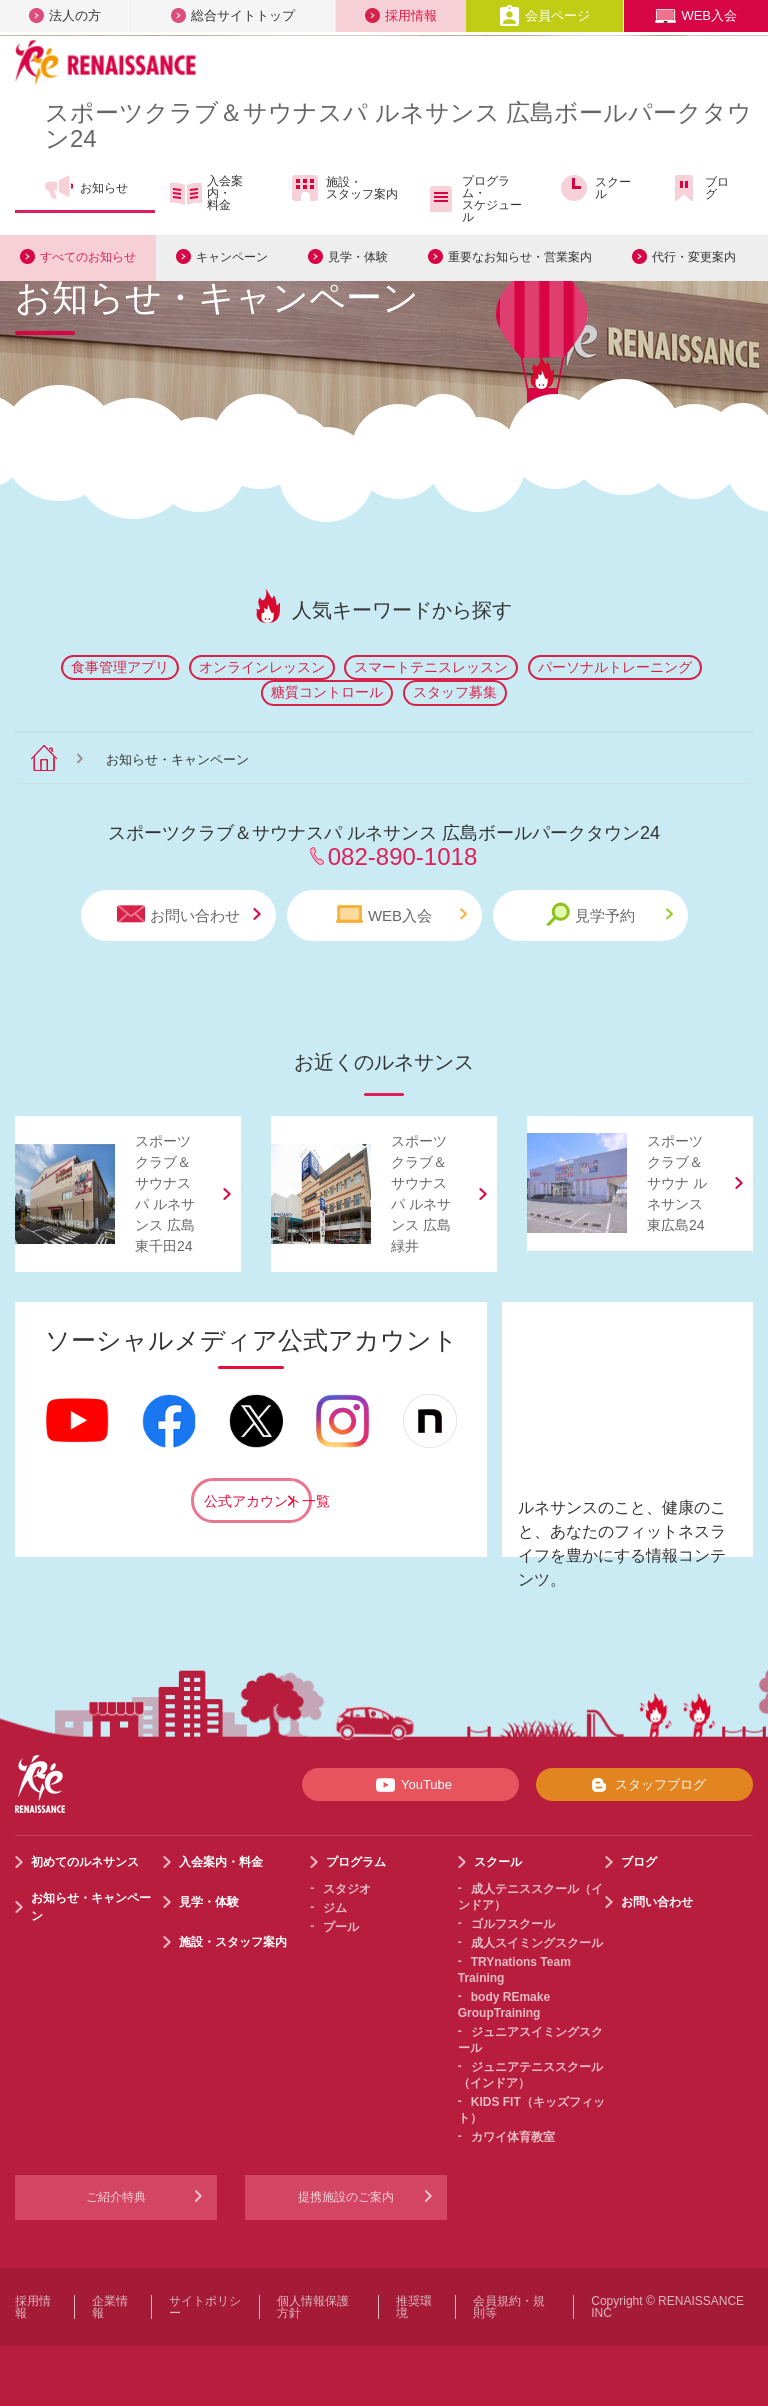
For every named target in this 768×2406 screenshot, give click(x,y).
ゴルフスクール (513, 1924)
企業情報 (110, 2307)
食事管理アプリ (120, 667)
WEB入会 (696, 15)
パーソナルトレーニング (615, 667)
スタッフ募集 (455, 692)
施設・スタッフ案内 (343, 188)
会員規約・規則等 (509, 2307)
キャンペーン (232, 256)
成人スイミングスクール (537, 1943)
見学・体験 (358, 256)
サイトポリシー (205, 2307)
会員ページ (544, 15)
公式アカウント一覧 (258, 1501)
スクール (594, 188)
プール (341, 1927)
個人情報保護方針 (313, 2307)
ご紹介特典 (116, 2197)
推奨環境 (414, 2307)
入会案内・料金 (206, 193)
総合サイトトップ (233, 15)
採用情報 (401, 15)
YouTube (410, 1785)
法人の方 (65, 15)
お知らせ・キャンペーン (91, 1907)
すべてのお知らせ (88, 256)
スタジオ (347, 1889)
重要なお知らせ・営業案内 (520, 256)
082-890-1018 (402, 856)
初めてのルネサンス (85, 1862)
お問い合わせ (189, 914)
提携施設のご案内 (346, 2197)
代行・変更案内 (694, 256)
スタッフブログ (644, 1785)
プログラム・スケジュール (473, 199)
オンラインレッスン (262, 667)
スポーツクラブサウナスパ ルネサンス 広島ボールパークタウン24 (398, 125)
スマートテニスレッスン (431, 667)
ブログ (698, 188)
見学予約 (609, 914)
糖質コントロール (327, 692)
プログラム (356, 1862)
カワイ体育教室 (513, 2137)
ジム (335, 1908)
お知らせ (85, 188)
